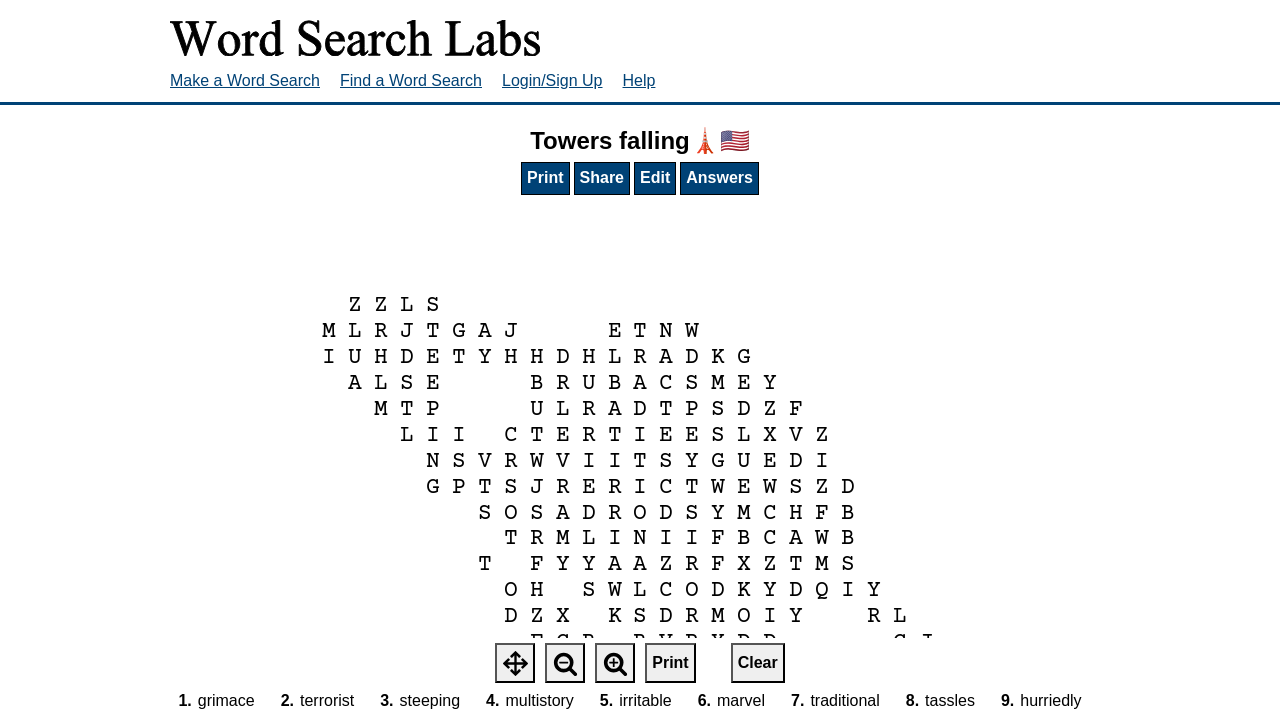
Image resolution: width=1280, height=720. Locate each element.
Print (545, 177)
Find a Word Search (411, 80)
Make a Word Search (245, 80)
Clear (758, 662)
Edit (655, 177)
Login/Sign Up (552, 80)
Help (639, 80)
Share (602, 177)
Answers (719, 177)
